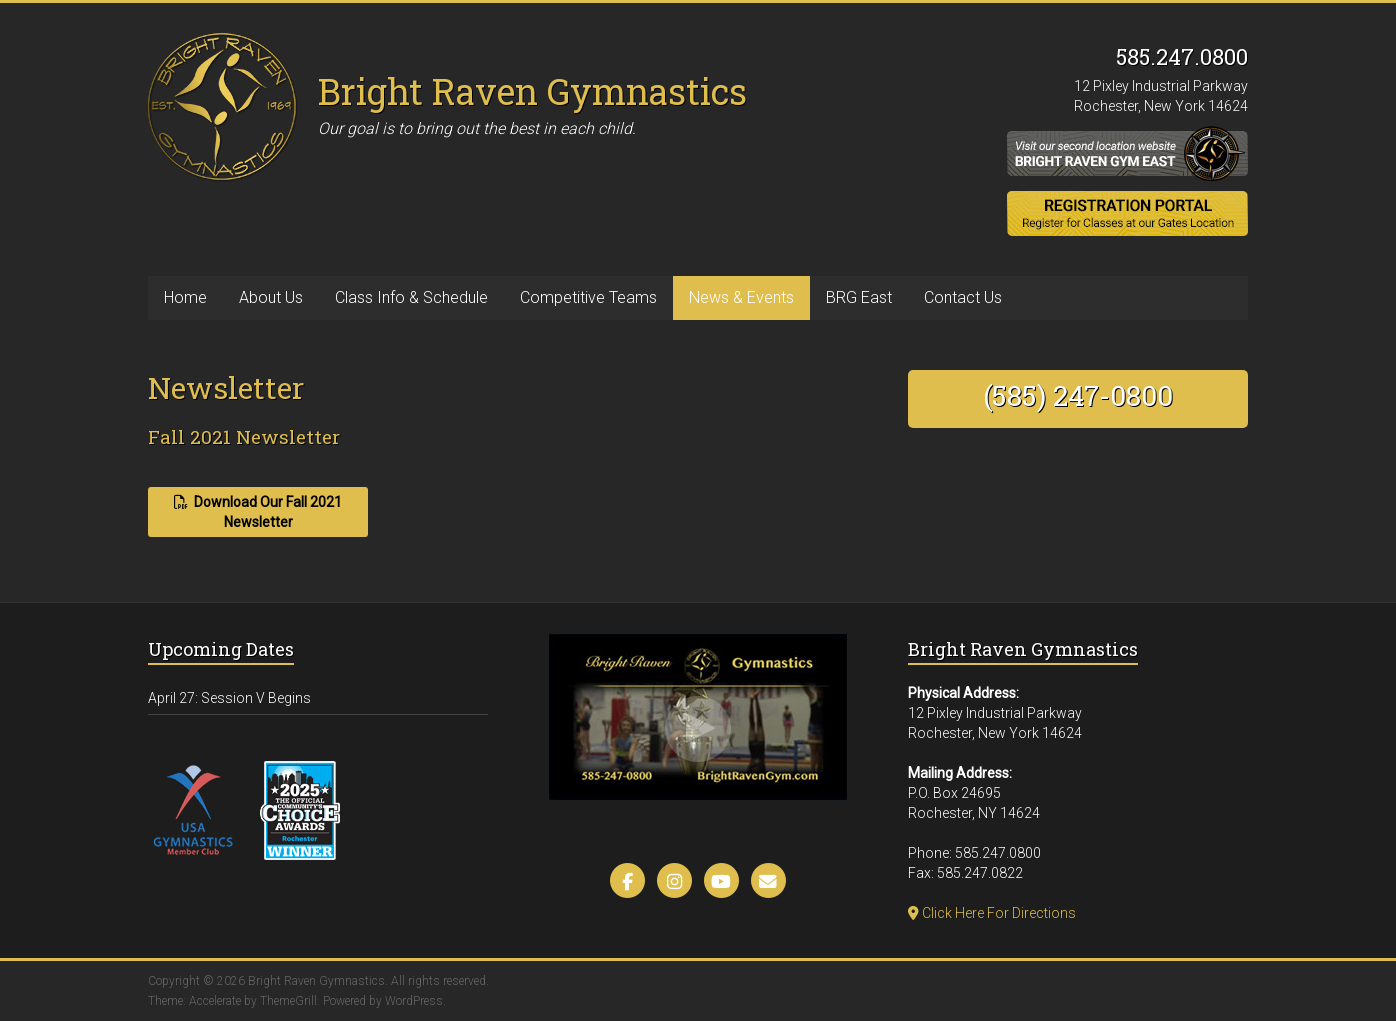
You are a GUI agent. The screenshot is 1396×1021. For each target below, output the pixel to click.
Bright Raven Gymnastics (532, 91)
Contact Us (963, 297)
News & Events (741, 297)
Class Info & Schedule (411, 297)
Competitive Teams (588, 297)
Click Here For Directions (992, 913)
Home (185, 297)
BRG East (859, 297)
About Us (271, 297)
